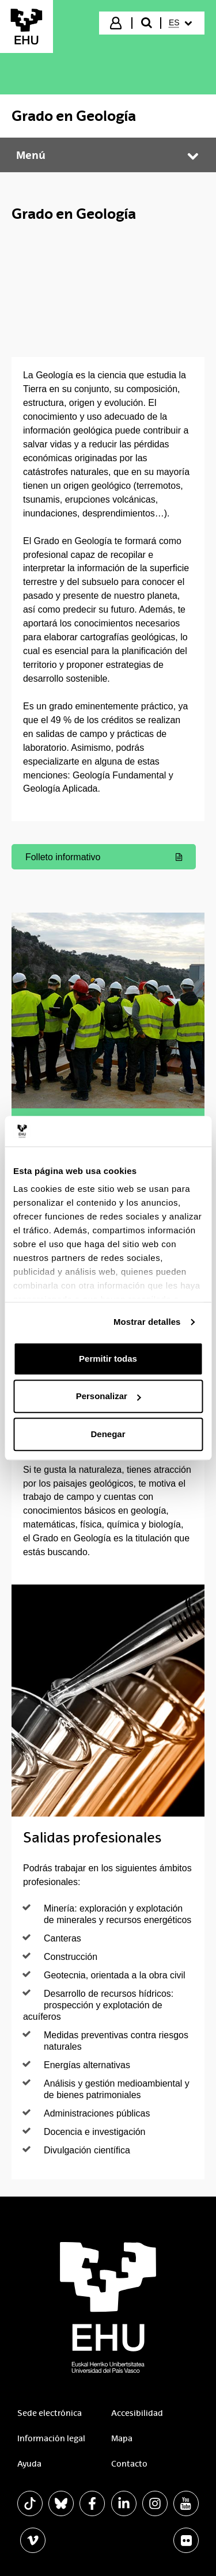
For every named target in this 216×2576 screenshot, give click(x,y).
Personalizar (108, 1396)
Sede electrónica (49, 2413)
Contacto (129, 2463)
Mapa (121, 2438)
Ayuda (29, 2463)
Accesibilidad (137, 2413)
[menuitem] (182, 23)
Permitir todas (108, 1358)
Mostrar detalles (147, 1322)
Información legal (51, 2438)
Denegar (107, 1434)
